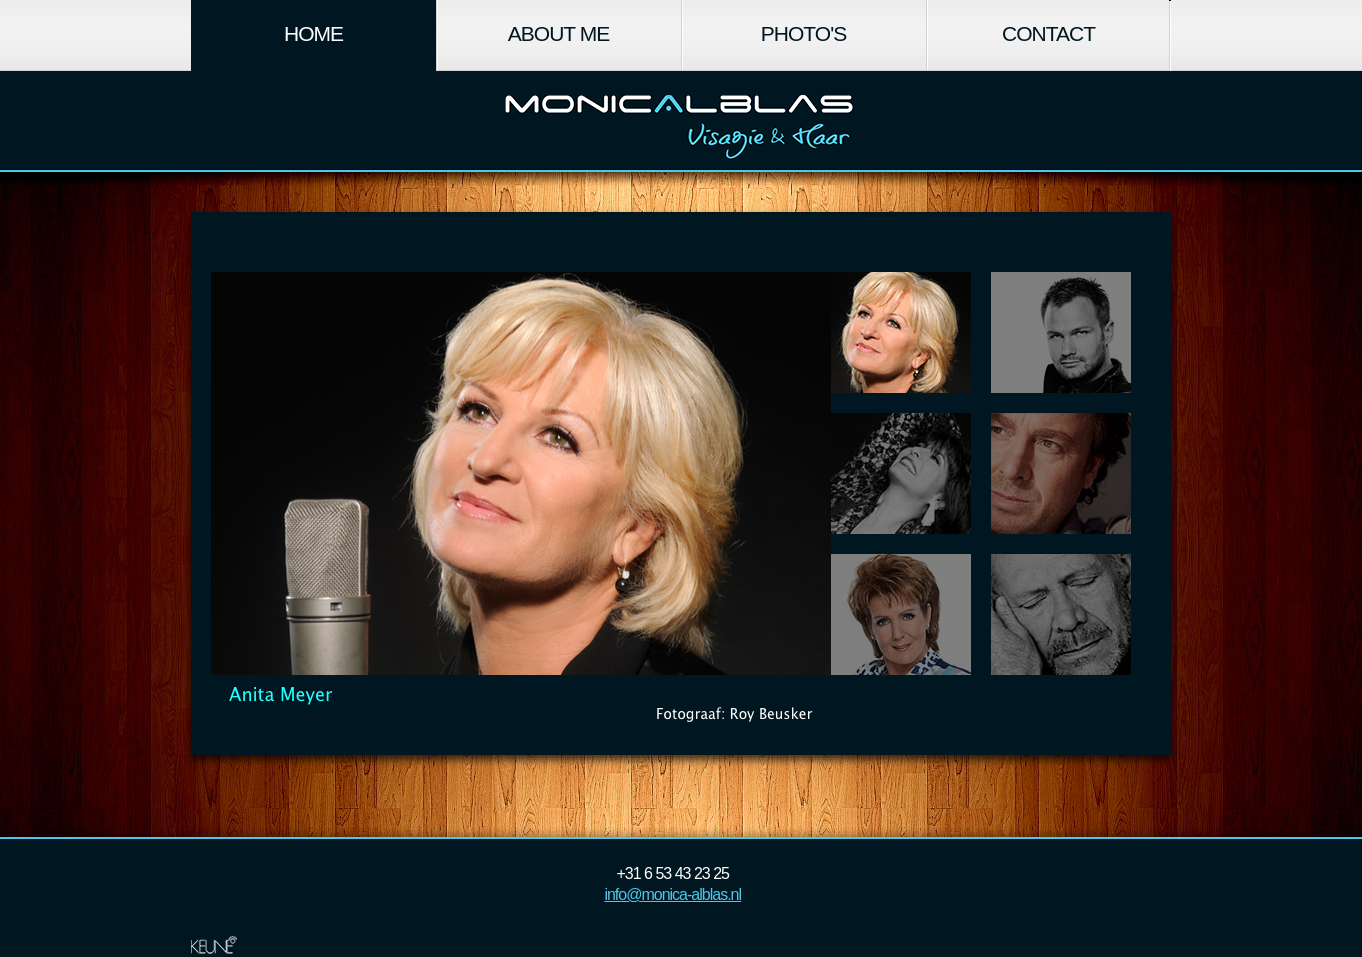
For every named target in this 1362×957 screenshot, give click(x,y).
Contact (1048, 33)
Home (313, 33)
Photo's (803, 33)
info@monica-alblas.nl (672, 894)
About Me (558, 33)
